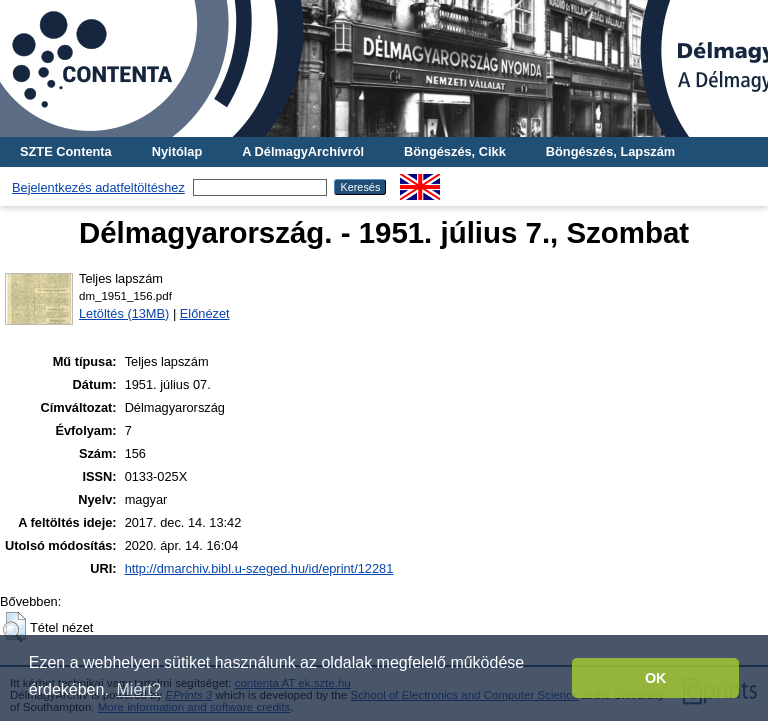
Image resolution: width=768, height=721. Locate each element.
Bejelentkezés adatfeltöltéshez (98, 187)
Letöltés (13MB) (124, 313)
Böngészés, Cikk (455, 151)
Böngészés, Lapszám (610, 151)
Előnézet (205, 313)
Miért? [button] (139, 689)
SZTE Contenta (66, 151)
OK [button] (656, 678)
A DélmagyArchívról (303, 151)
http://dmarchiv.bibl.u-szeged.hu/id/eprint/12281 (259, 568)
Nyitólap (177, 151)
